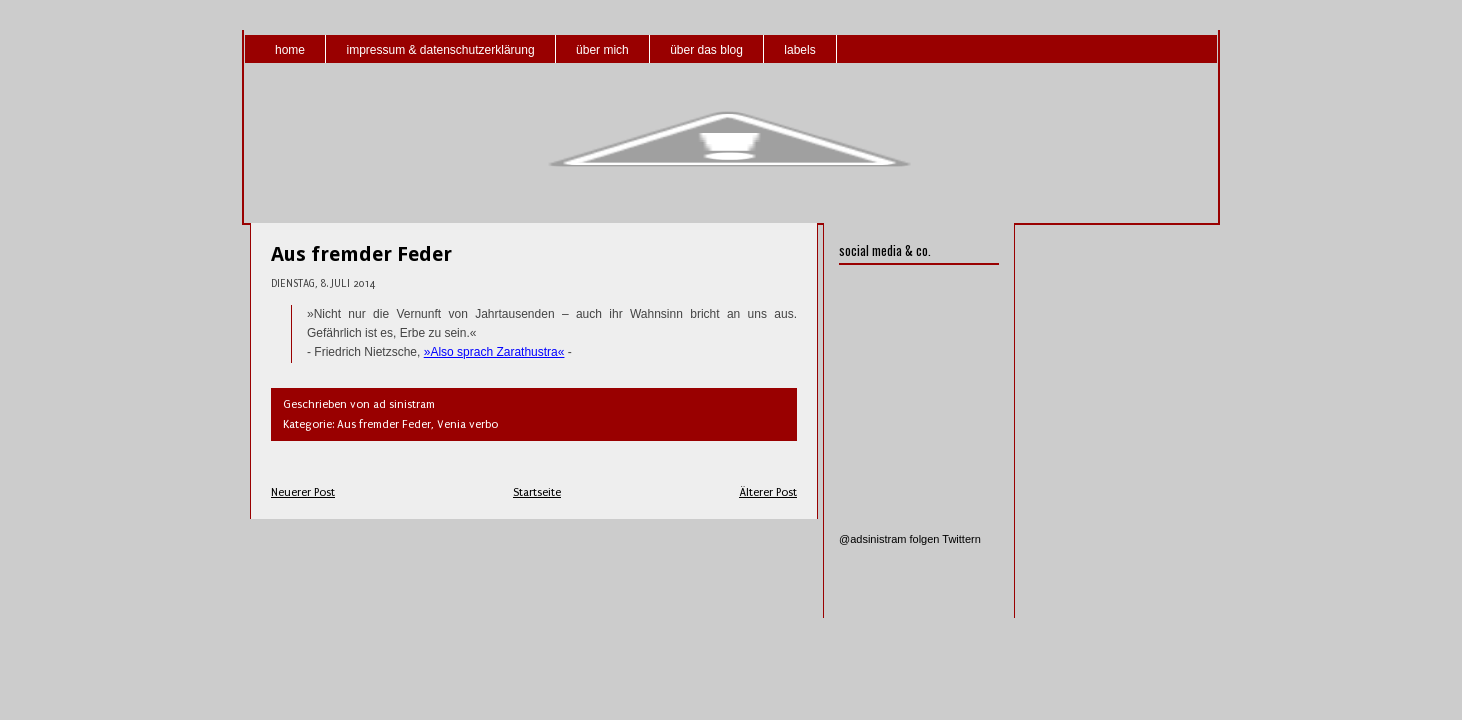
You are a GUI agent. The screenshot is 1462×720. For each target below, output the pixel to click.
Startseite (537, 492)
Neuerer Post (303, 492)
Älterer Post (768, 492)
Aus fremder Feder (361, 254)
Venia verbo (467, 424)
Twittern (961, 539)
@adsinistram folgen (889, 539)
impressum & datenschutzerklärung (440, 50)
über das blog (706, 50)
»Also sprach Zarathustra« (494, 352)
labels (799, 50)
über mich (602, 50)
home (290, 50)
